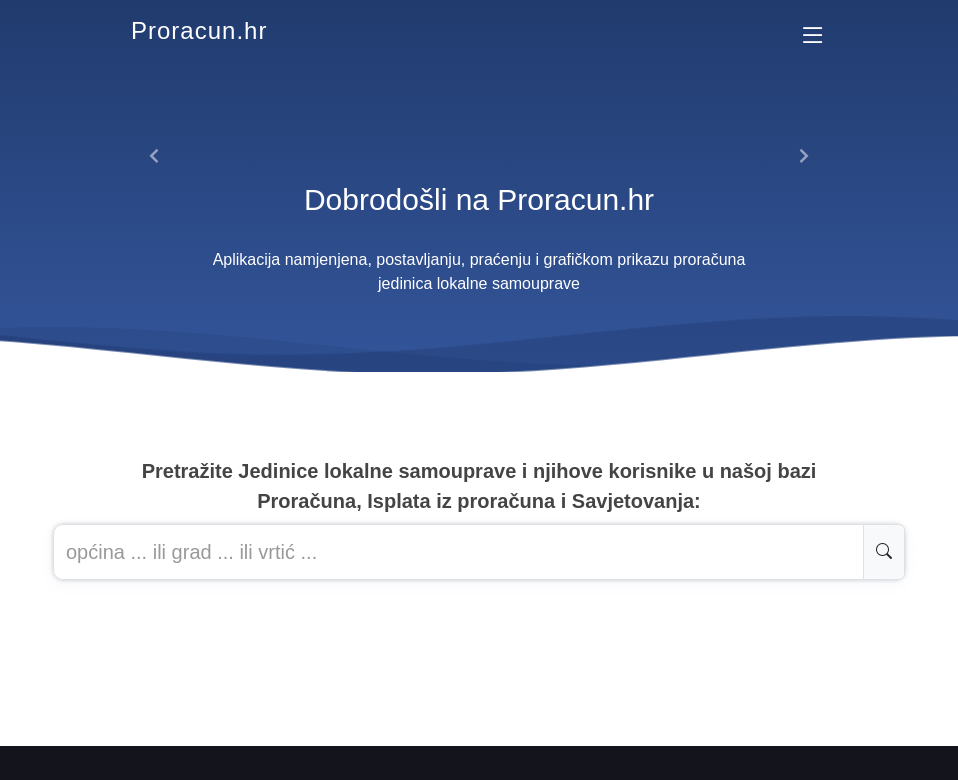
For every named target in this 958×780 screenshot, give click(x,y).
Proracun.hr (199, 30)
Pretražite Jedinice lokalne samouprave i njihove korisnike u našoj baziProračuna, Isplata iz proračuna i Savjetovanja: (479, 486)
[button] (155, 156)
